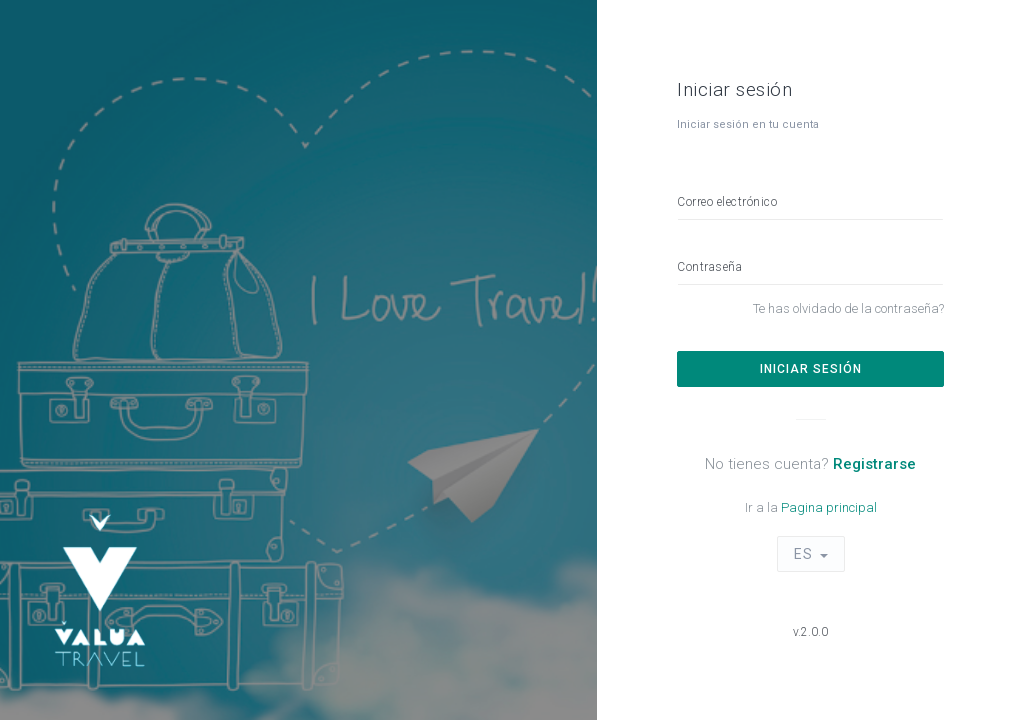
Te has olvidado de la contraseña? (848, 308)
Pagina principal (829, 507)
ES (803, 554)
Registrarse (874, 464)
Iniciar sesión (811, 369)
